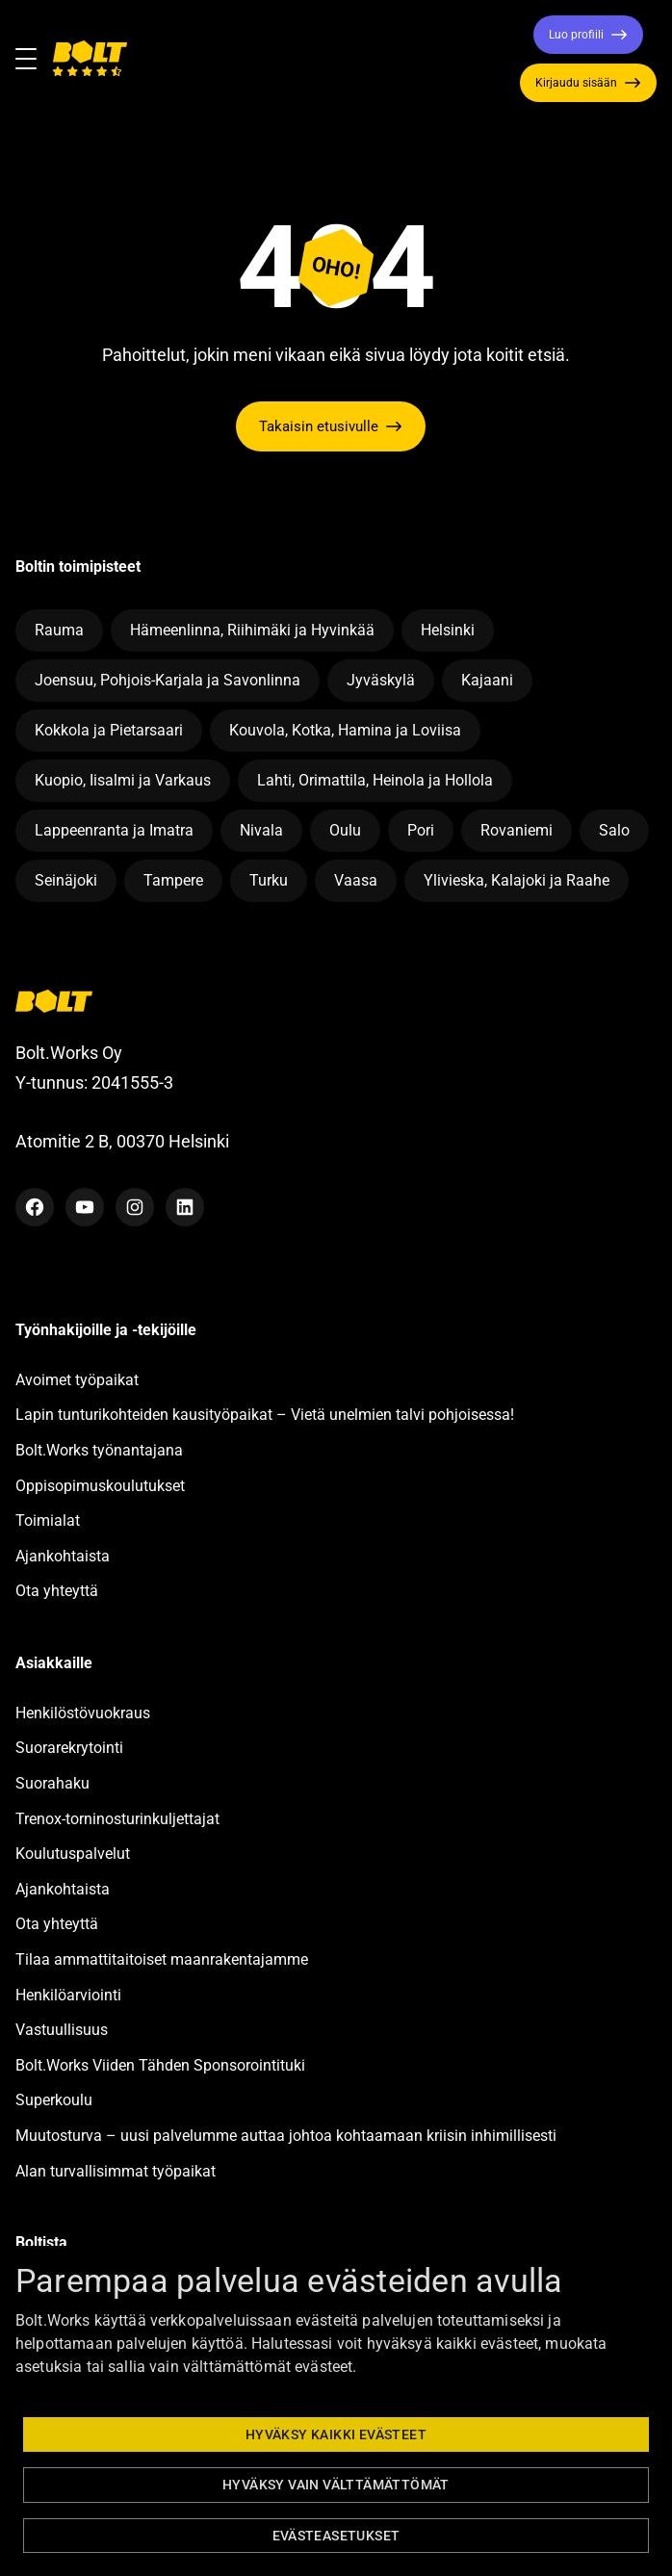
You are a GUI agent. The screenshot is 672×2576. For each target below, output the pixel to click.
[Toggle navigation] (33, 58)
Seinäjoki (66, 880)
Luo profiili (576, 34)
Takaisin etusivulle (318, 426)
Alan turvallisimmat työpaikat (115, 2171)
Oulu (345, 830)
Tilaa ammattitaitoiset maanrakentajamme (161, 1959)
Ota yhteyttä (56, 1591)
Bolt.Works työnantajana (99, 1450)
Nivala (261, 830)
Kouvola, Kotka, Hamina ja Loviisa (345, 730)
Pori (420, 830)
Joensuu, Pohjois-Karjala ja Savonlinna (167, 680)
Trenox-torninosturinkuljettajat (117, 1819)
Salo (614, 830)
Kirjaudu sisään (576, 83)
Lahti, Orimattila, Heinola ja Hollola (375, 780)
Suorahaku (52, 1783)
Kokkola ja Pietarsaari (109, 730)
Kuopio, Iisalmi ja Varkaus (123, 780)
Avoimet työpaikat (77, 1380)
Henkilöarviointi (68, 1995)
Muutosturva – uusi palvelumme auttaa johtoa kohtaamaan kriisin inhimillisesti (287, 2135)
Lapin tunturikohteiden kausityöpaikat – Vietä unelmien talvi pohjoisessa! (264, 1414)
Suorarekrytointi (69, 1748)
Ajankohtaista (62, 1556)
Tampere (173, 880)
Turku (268, 880)
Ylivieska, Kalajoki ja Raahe (516, 880)
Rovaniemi (516, 830)
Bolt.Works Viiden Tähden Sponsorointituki (162, 2065)
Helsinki (448, 630)
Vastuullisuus (61, 2030)
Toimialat (47, 1520)
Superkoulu (53, 2100)
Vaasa (355, 880)
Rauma (59, 630)
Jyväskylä (381, 680)
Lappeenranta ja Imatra (114, 830)
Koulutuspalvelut (72, 1853)
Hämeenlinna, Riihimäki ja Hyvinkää (252, 630)
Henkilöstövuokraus (82, 1713)
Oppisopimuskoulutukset (100, 1486)
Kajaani (487, 680)
